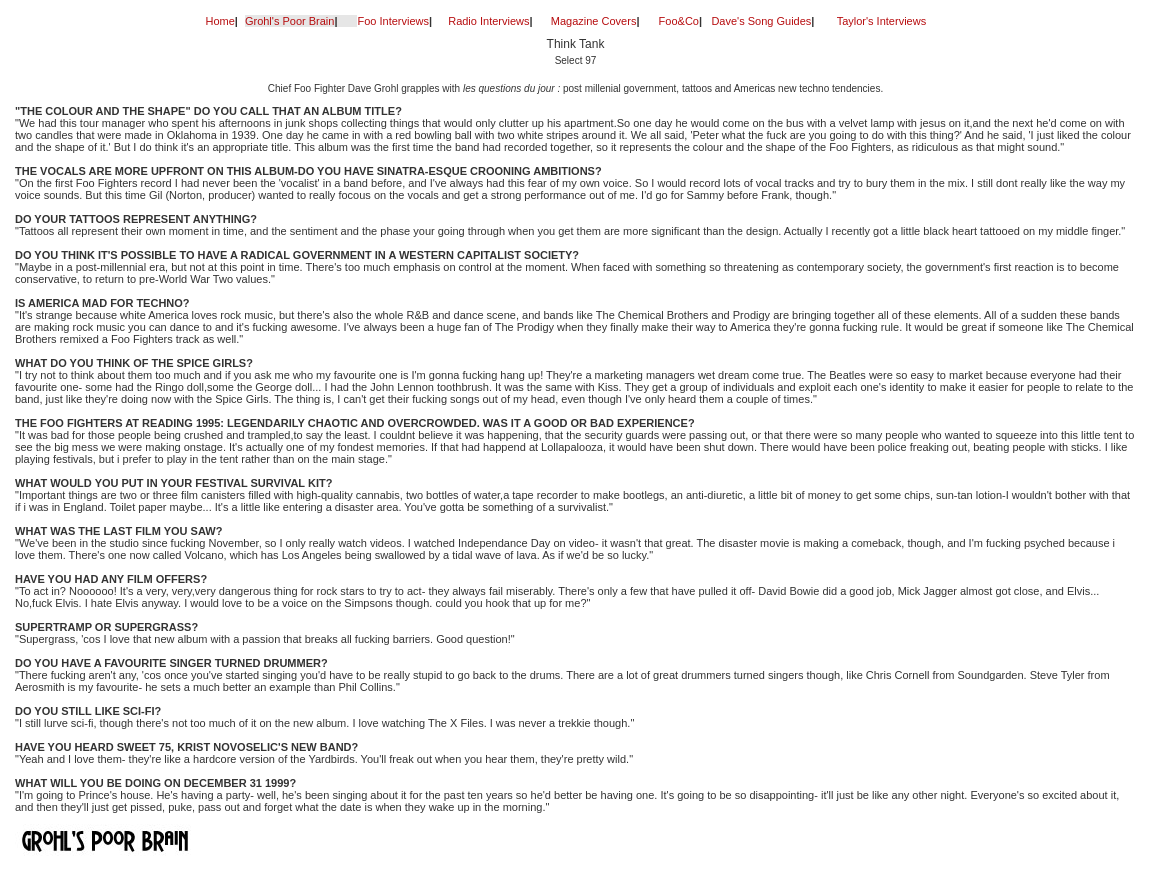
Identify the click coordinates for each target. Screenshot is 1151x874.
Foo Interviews (393, 21)
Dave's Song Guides (761, 21)
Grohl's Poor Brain (290, 21)
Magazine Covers (594, 21)
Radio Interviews (488, 21)
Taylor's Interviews (882, 21)
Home (220, 21)
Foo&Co (679, 21)
